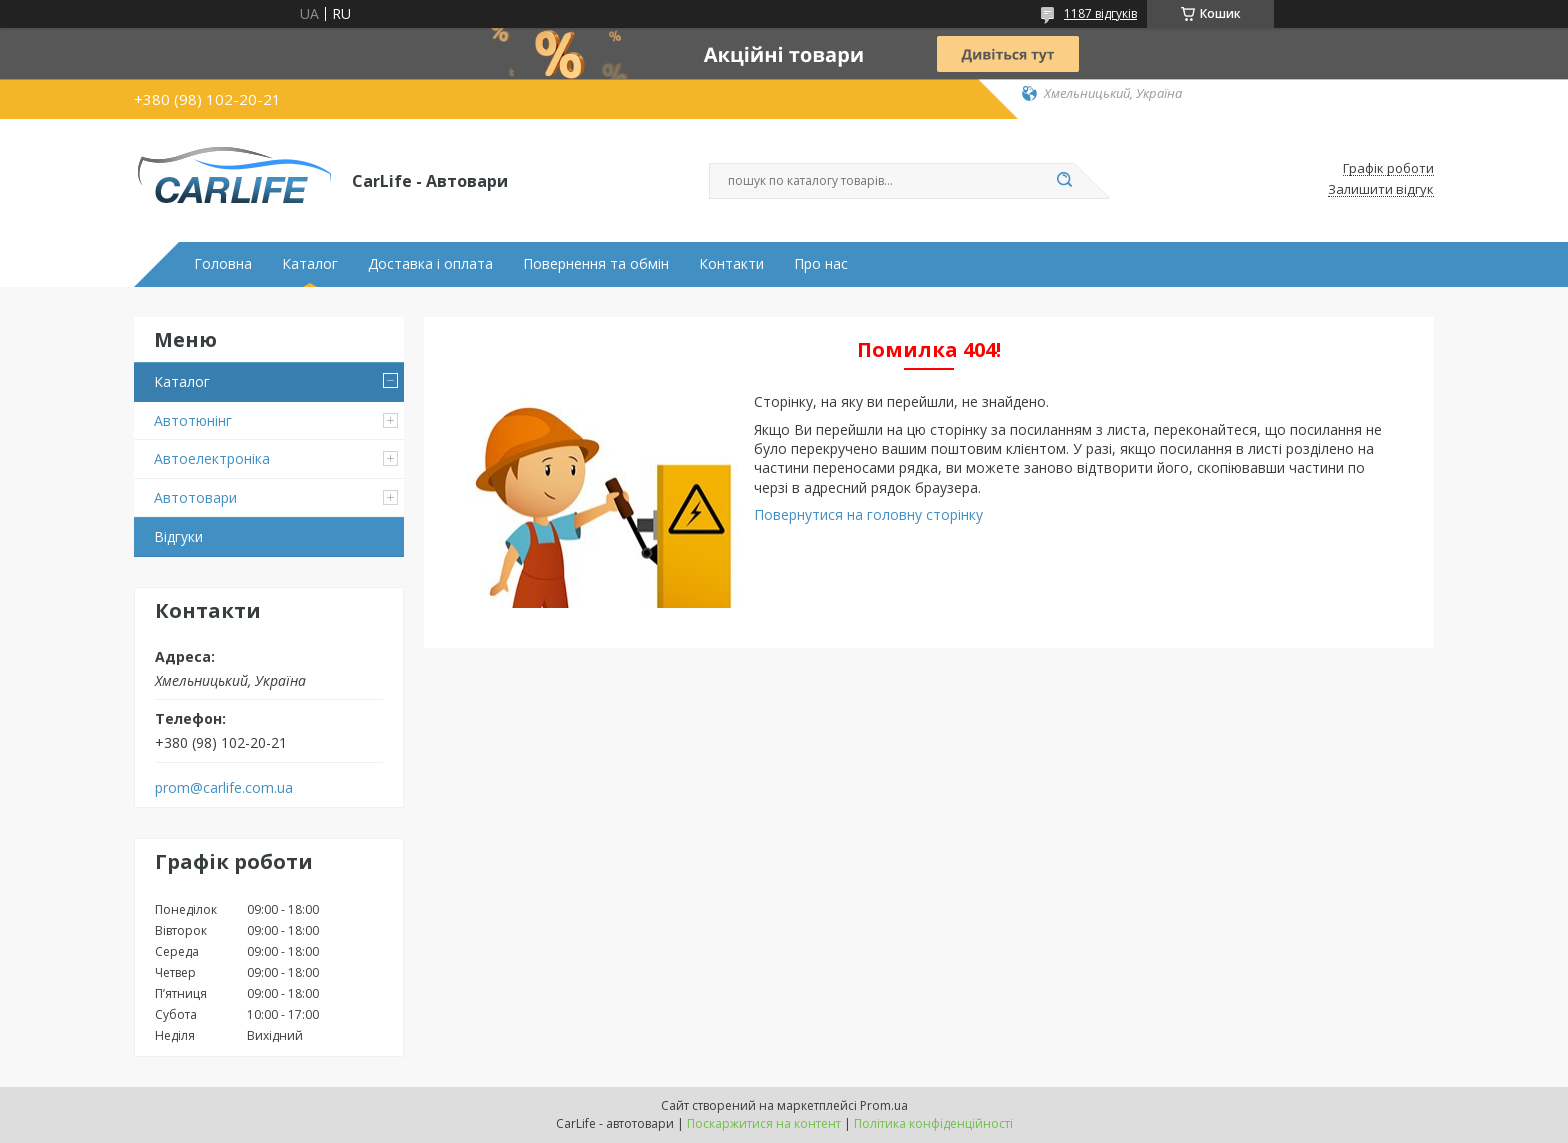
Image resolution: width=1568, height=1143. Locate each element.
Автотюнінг (193, 420)
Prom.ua (884, 1105)
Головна (223, 264)
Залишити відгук (1381, 190)
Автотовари (195, 497)
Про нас (821, 264)
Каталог (310, 264)
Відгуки (178, 536)
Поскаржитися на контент (764, 1123)
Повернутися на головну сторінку (868, 514)
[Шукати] (1064, 181)
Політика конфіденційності (933, 1123)
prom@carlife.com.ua (224, 788)
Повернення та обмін (596, 264)
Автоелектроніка (212, 458)
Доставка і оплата (430, 264)
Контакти (731, 264)
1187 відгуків (1100, 13)
